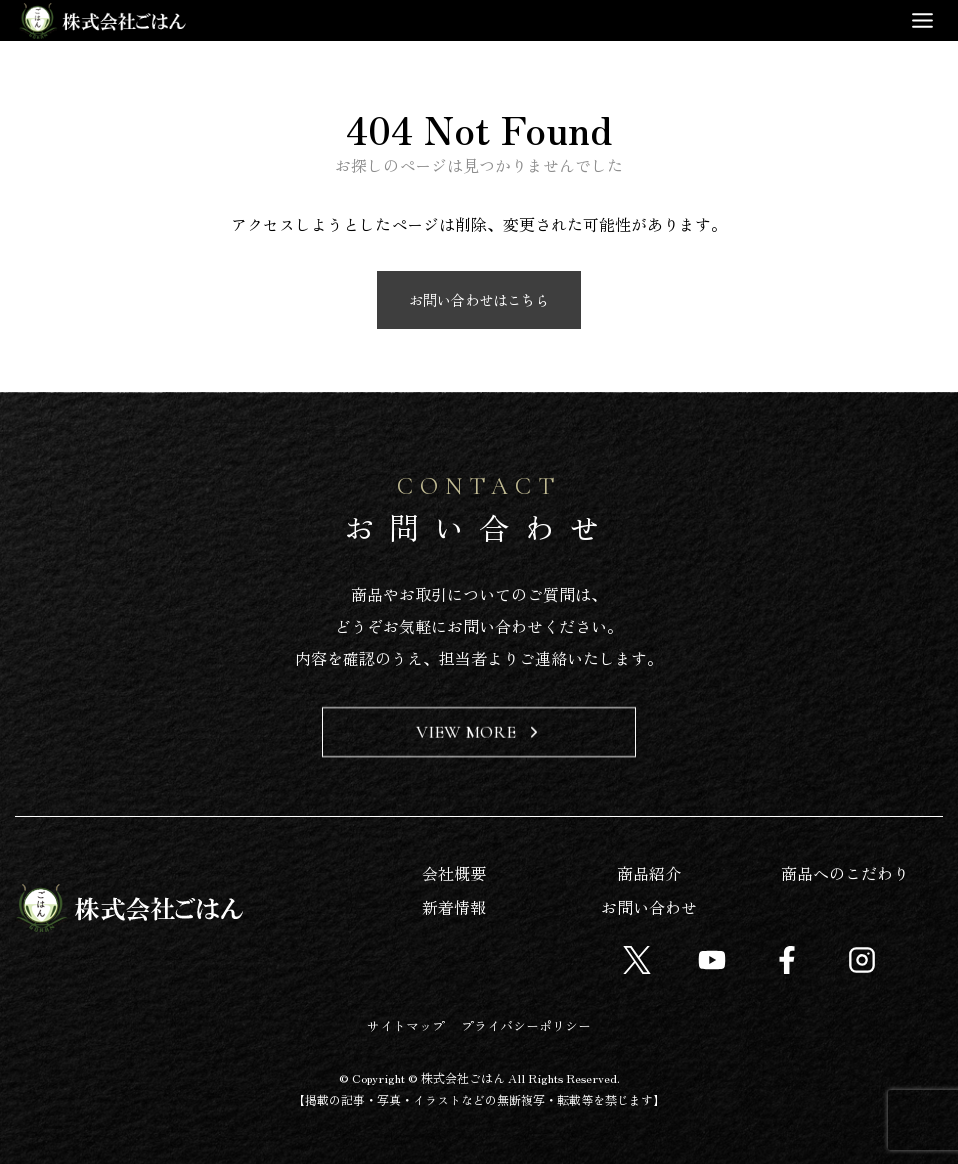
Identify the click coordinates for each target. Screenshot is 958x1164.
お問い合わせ (649, 907)
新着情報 (454, 907)
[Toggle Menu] (922, 20)
